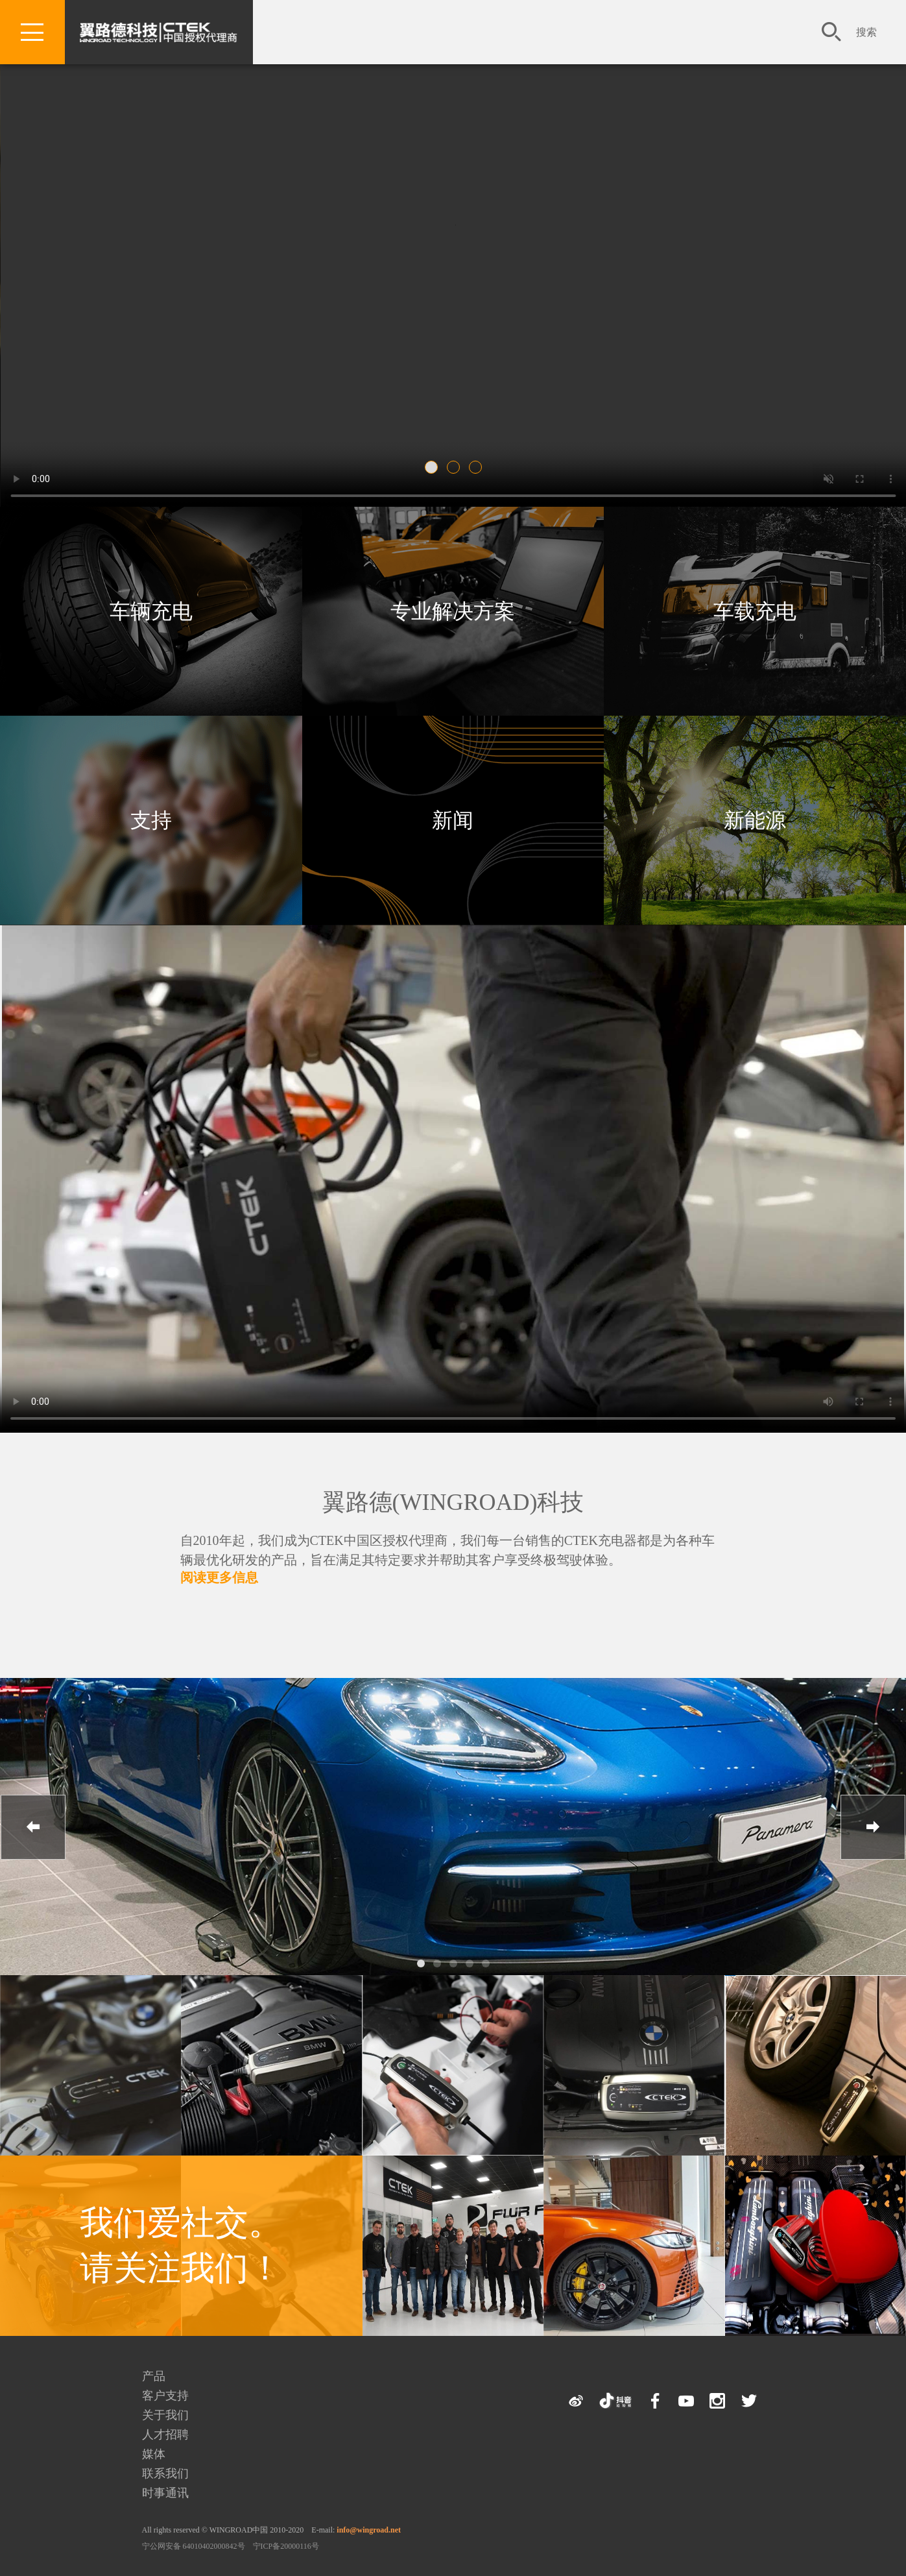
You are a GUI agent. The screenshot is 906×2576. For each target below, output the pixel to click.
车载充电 (754, 611)
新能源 (755, 820)
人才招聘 (165, 2434)
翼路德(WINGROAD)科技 (453, 1502)
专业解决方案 (452, 611)
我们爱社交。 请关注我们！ (181, 2245)
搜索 (866, 32)
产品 (153, 2376)
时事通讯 (165, 2492)
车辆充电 (151, 611)
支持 (151, 820)
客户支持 (165, 2395)
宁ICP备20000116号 (286, 2546)
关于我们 (165, 2415)
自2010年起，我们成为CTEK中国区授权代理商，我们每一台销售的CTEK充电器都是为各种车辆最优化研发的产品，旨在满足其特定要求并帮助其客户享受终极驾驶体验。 (447, 1550)
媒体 (153, 2454)
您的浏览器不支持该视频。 (453, 255)
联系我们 (165, 2473)
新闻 (452, 820)
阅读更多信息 (219, 1577)
